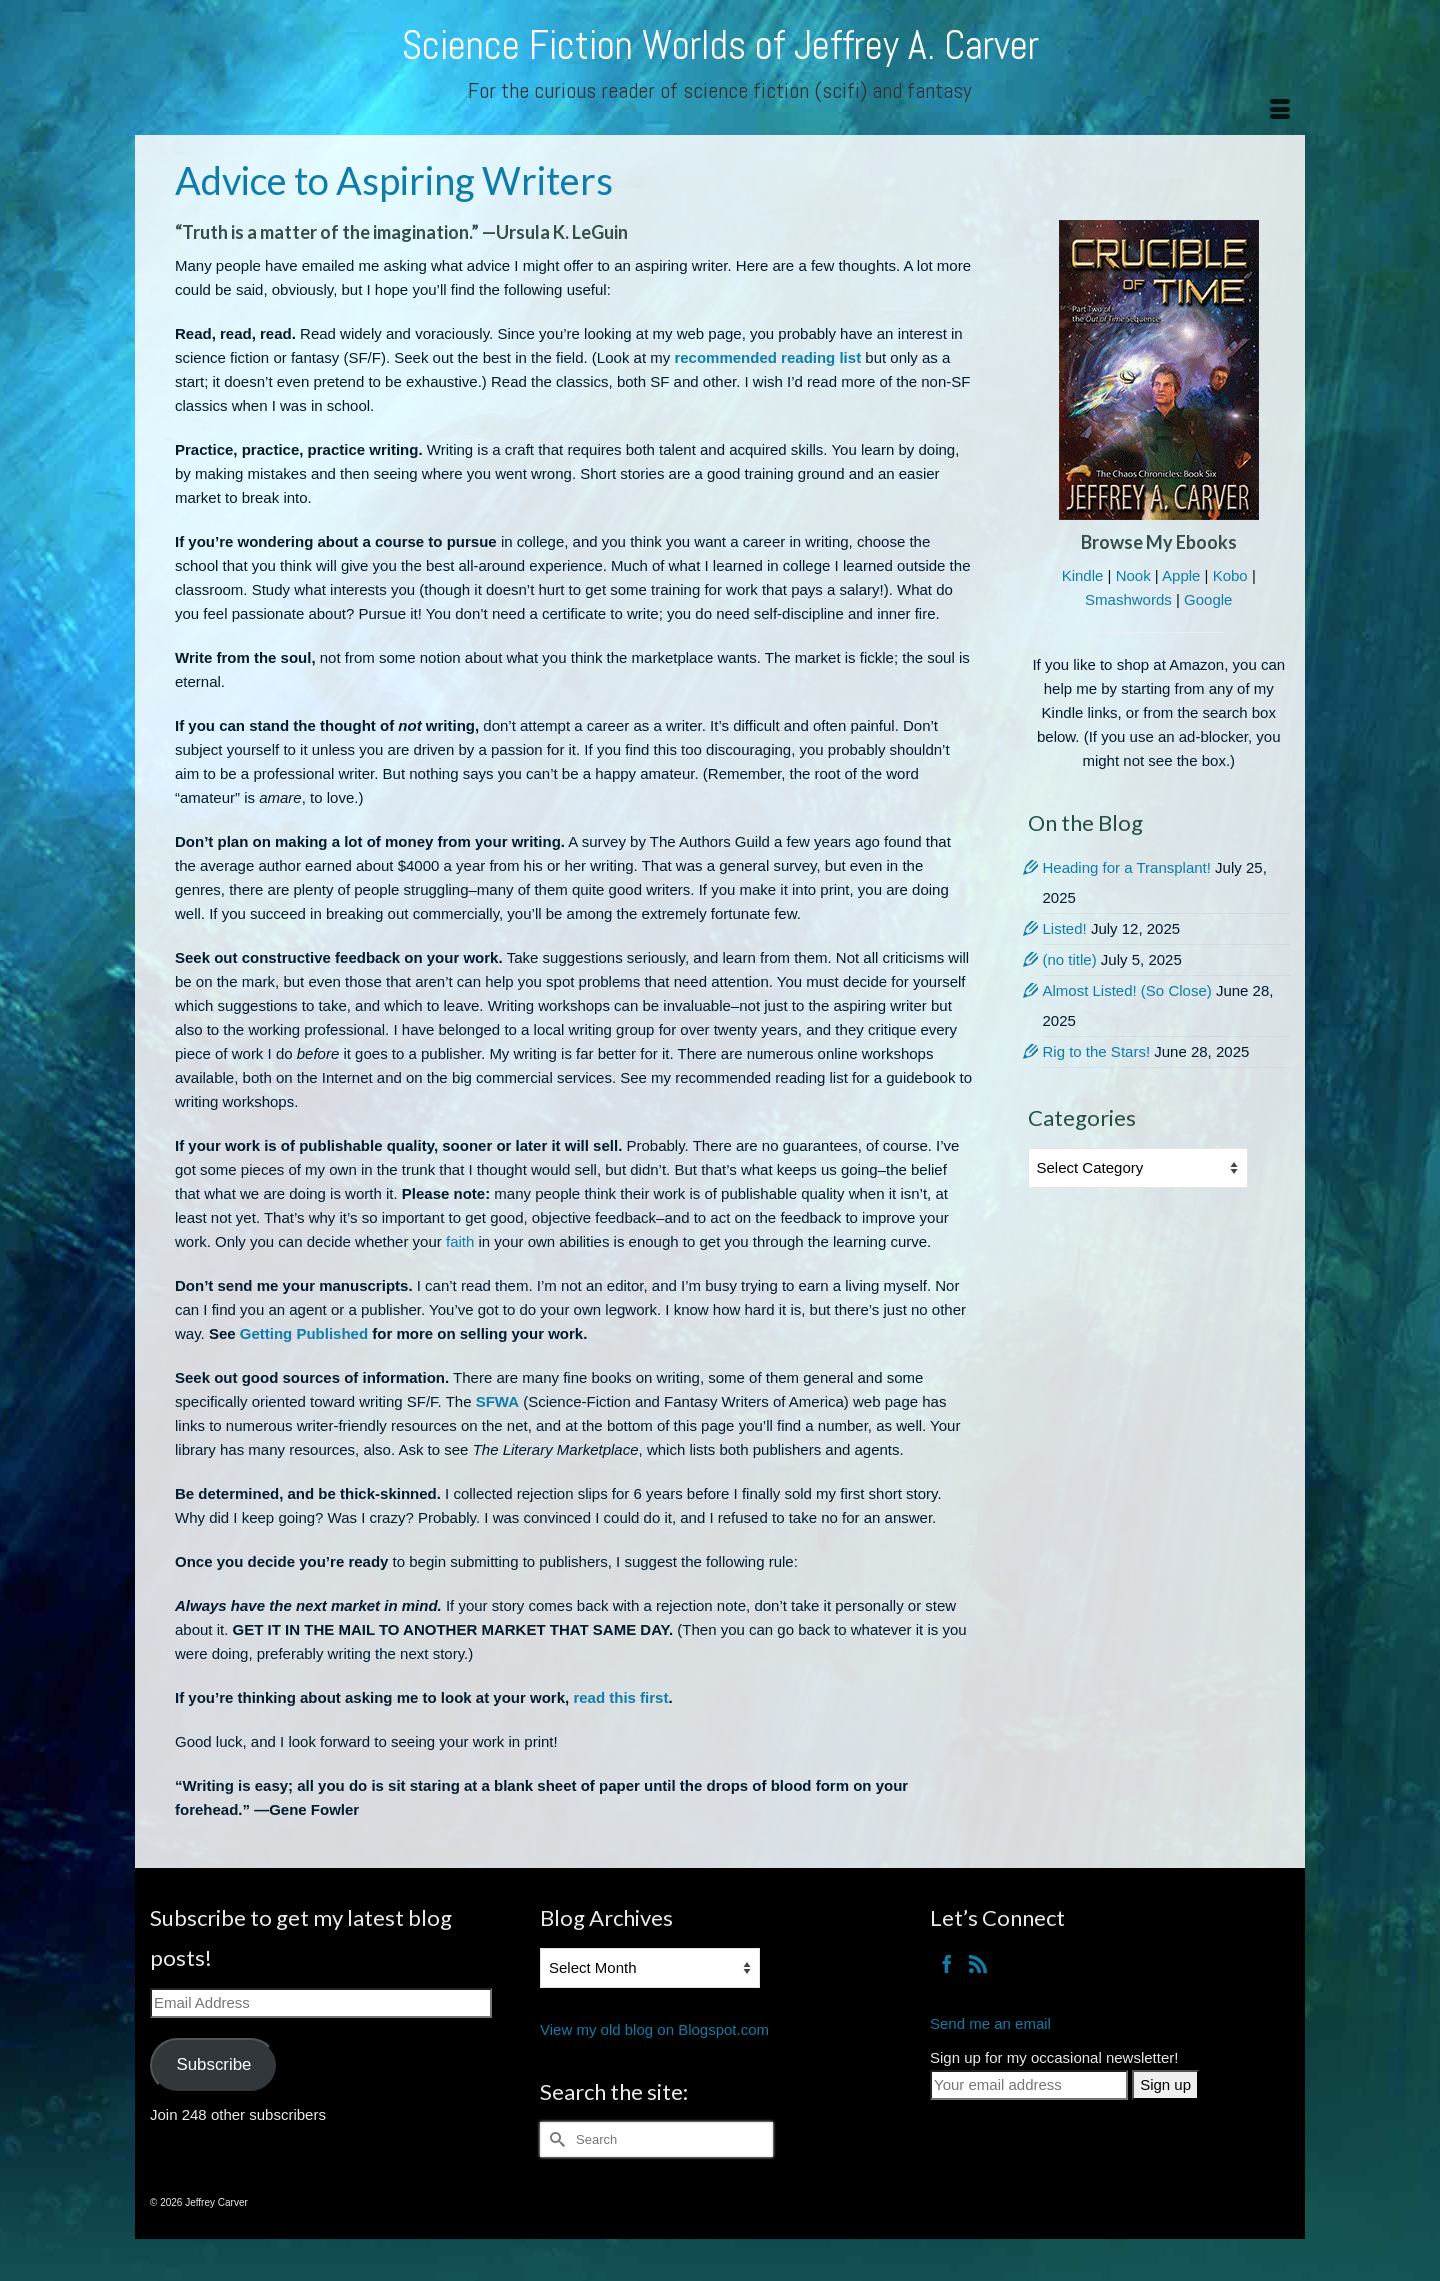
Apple (1181, 575)
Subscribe (213, 2064)
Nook (1133, 575)
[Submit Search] (555, 2139)
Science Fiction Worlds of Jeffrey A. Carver (720, 45)
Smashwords (1128, 599)
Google (1208, 599)
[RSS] (978, 1963)
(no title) (1070, 959)
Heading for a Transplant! (1127, 867)
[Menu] (1280, 110)
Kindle (1083, 575)
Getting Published (304, 1333)
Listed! (1065, 928)
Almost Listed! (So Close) (1127, 990)
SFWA (497, 1401)
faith (460, 1241)
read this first (620, 1697)
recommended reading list (767, 357)
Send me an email (990, 2023)
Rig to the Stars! (1097, 1051)
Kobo (1230, 575)
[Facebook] (947, 1963)
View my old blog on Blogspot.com (654, 2029)
